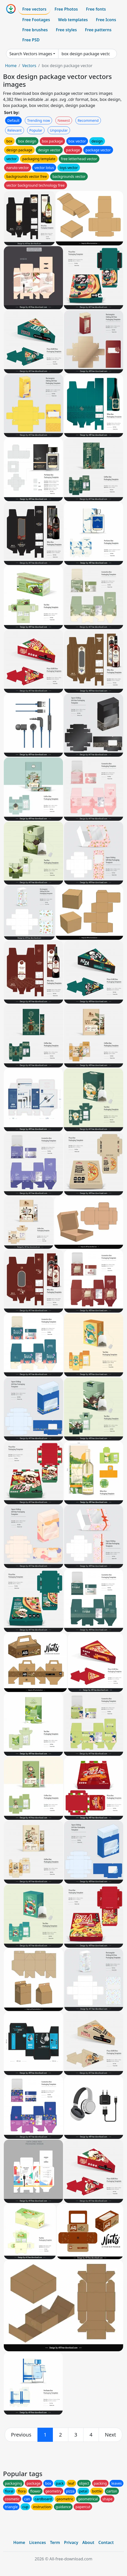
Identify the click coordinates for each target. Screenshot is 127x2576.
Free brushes (35, 30)
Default (13, 120)
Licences (37, 2542)
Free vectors (34, 9)
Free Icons (106, 19)
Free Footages (36, 19)
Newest (64, 120)
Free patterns (98, 30)
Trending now (38, 120)
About (88, 2542)
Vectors (29, 65)
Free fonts (96, 9)
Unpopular (59, 130)
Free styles (66, 30)
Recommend (88, 120)
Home (11, 65)
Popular (35, 130)
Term (55, 2542)
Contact (106, 2542)
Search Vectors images (30, 53)
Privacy (71, 2542)
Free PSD (30, 40)
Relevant (14, 130)
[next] (110, 2435)
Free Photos (66, 9)
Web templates (73, 19)
